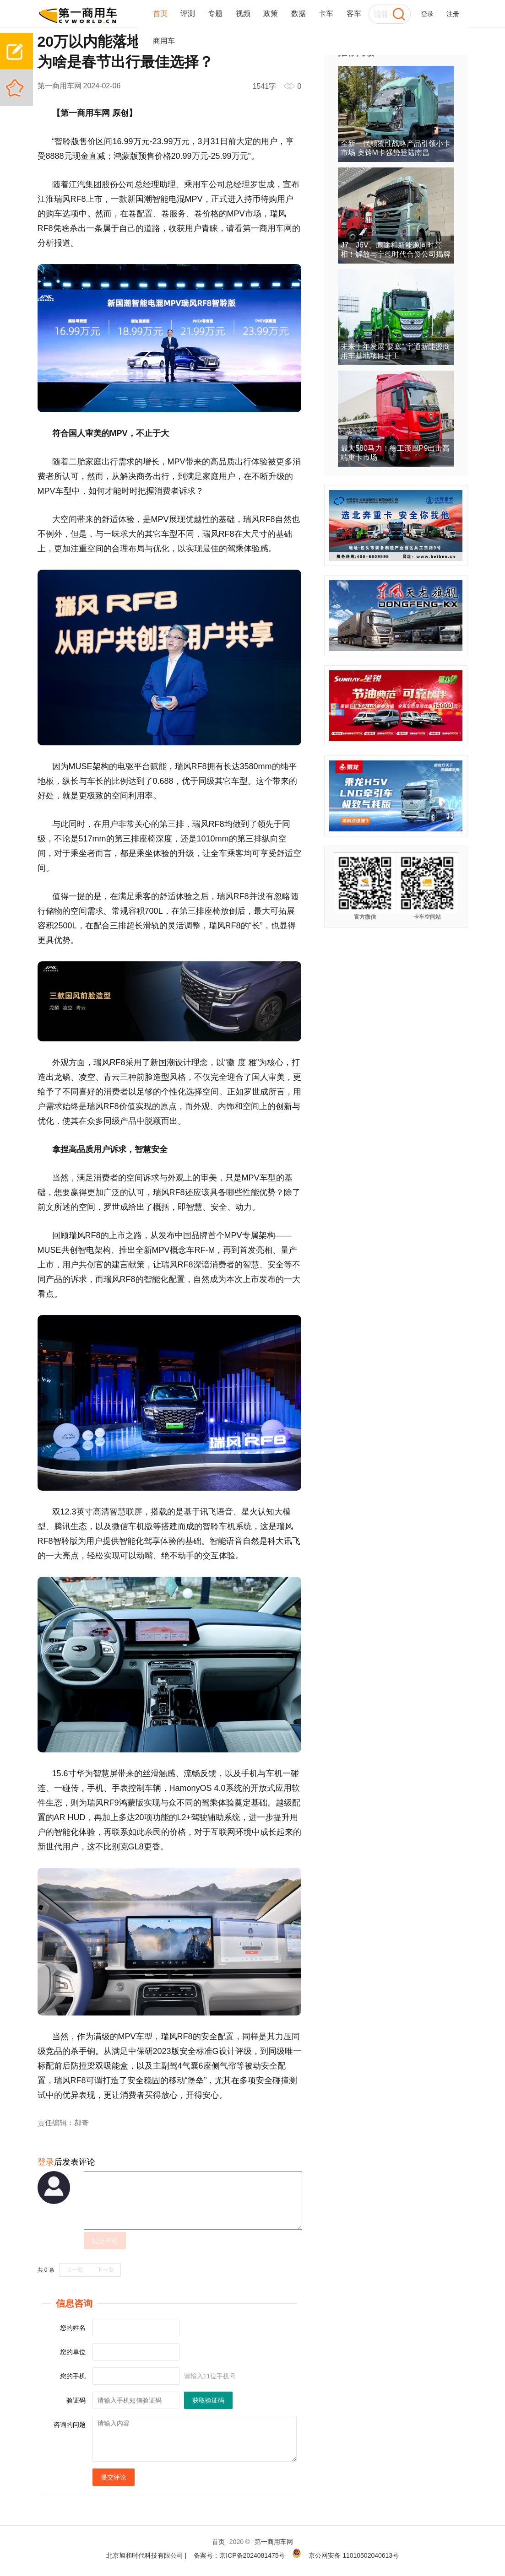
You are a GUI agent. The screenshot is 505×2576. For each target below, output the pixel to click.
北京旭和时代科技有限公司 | (146, 2555)
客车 (354, 13)
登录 (427, 13)
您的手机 (73, 2376)
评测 (187, 13)
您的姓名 (73, 2327)
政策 (270, 13)
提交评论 (105, 2240)
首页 (160, 13)
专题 (215, 13)
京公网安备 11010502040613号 (354, 2555)
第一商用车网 (274, 2541)
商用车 (164, 41)
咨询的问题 (70, 2424)
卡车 (326, 13)
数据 (298, 13)
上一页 (74, 2270)
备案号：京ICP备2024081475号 (239, 2555)
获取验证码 (208, 2400)
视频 (243, 13)
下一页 (105, 2270)
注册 (452, 13)
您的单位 (73, 2351)
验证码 (76, 2400)
